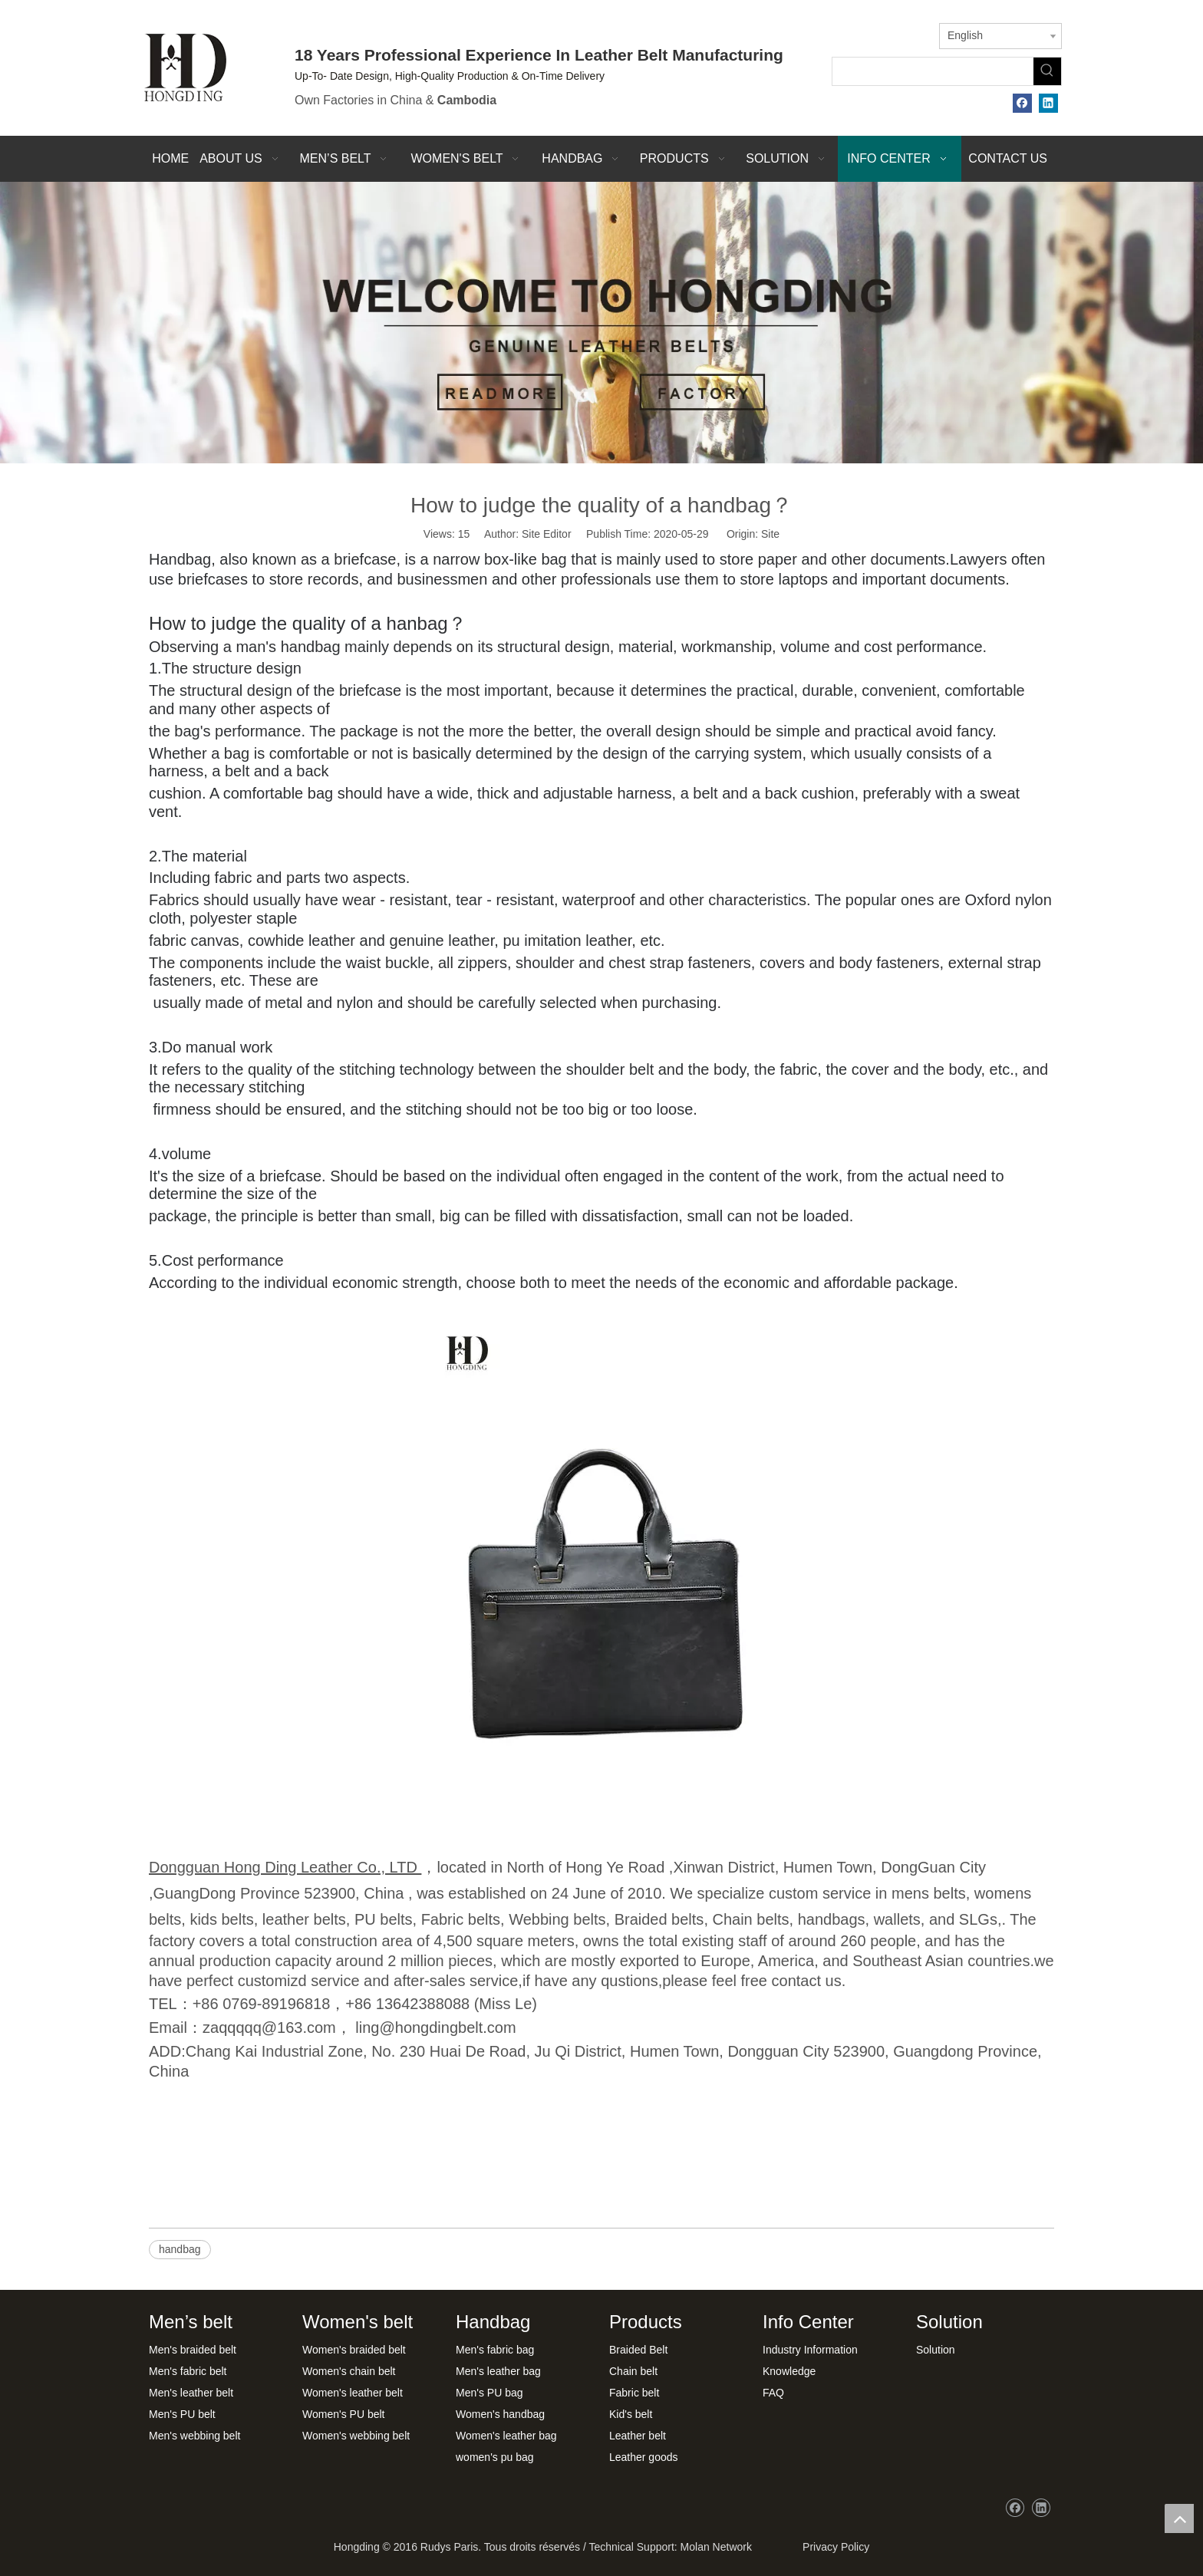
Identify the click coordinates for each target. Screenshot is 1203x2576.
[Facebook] (1022, 103)
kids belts (221, 1919)
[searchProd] (932, 71)
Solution (935, 2350)
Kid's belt (630, 2414)
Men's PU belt (182, 2414)
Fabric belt (634, 2393)
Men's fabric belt (188, 2371)
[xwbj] (601, 323)
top (1179, 2518)
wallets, (899, 1919)
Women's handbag (500, 2414)
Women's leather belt (352, 2393)
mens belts (929, 1893)
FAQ (773, 2393)
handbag (180, 2249)
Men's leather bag (498, 2371)
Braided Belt (638, 2350)
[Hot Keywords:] (1047, 71)
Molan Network (716, 2547)
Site (770, 534)
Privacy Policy (832, 2547)
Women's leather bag (506, 2435)
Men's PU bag (489, 2393)
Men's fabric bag (495, 2350)
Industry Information (810, 2350)
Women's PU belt (343, 2414)
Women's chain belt (348, 2371)
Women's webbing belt (356, 2435)
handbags (831, 1919)
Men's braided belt (192, 2350)
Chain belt (633, 2371)
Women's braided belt (354, 2350)
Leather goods (643, 2457)
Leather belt (637, 2435)
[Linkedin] (1048, 103)
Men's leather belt (191, 2393)
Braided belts (659, 1919)
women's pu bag (495, 2457)
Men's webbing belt (194, 2435)
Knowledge (789, 2371)
